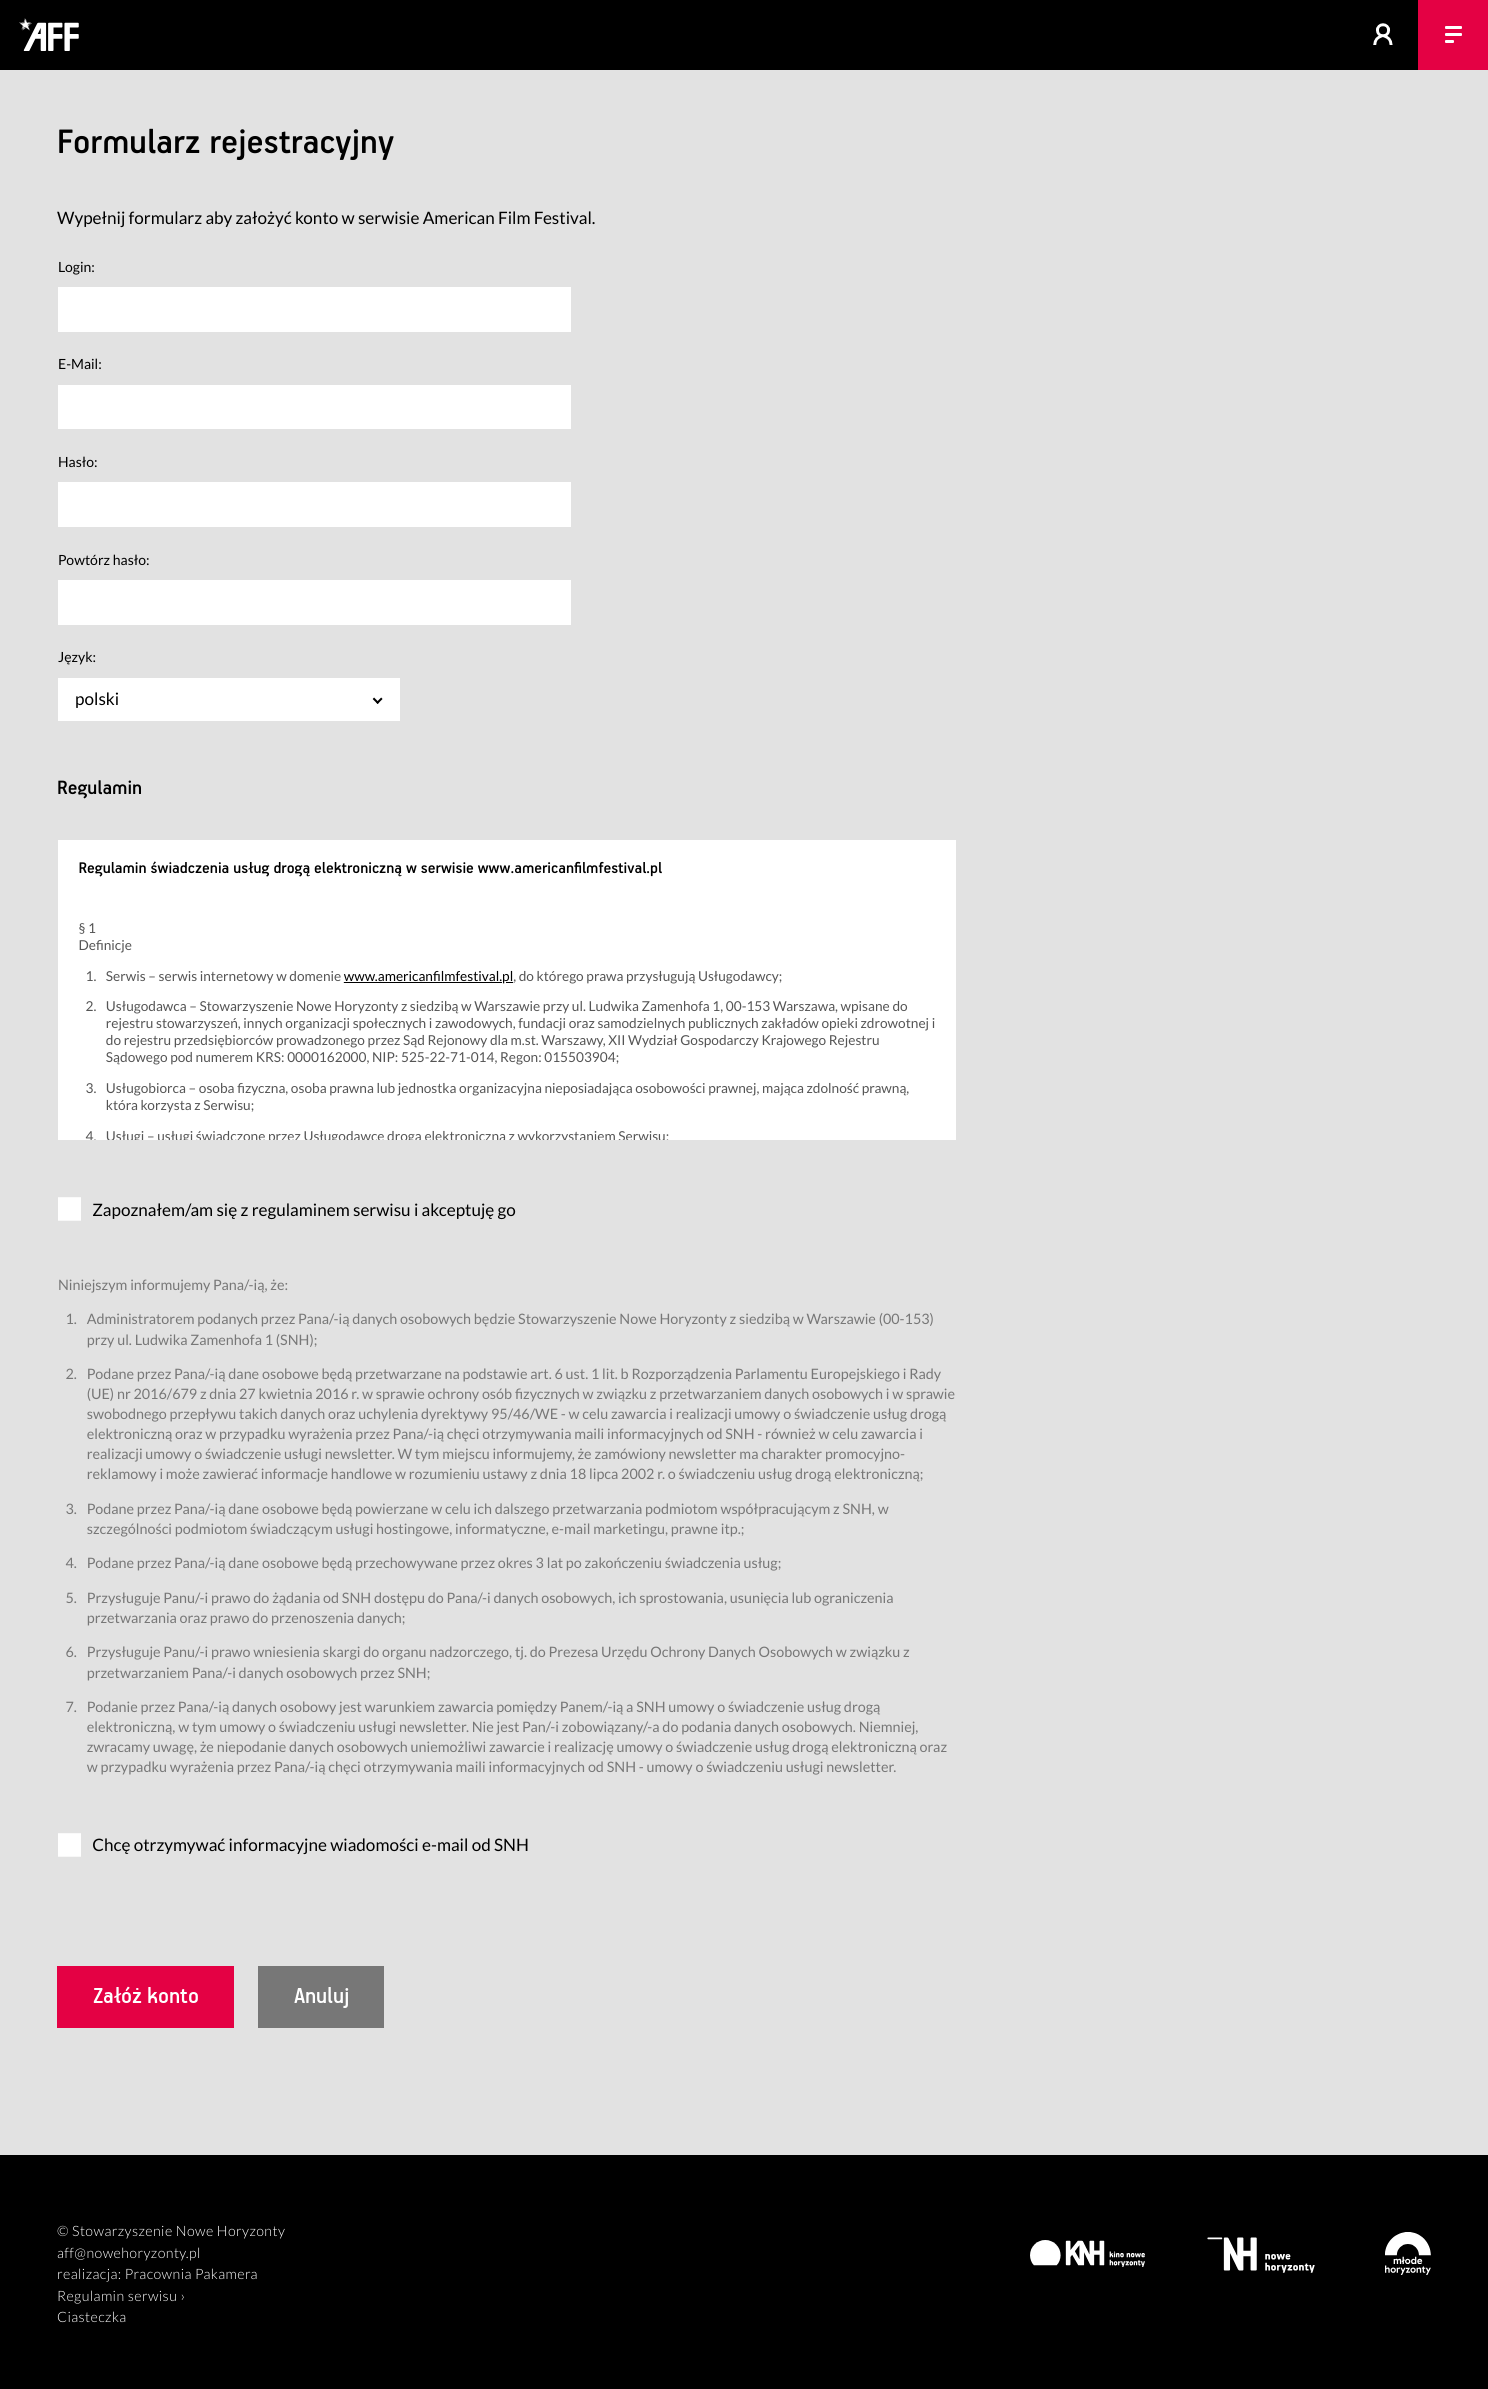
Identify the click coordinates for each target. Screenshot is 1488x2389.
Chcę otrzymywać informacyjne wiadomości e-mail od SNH (310, 1844)
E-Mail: (80, 363)
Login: (76, 266)
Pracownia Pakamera (191, 2274)
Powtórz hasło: (104, 559)
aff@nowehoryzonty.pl (129, 2253)
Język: (77, 656)
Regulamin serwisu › (121, 2296)
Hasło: (78, 461)
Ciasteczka (92, 2317)
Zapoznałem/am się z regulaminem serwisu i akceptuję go (304, 1209)
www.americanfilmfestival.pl (428, 975)
